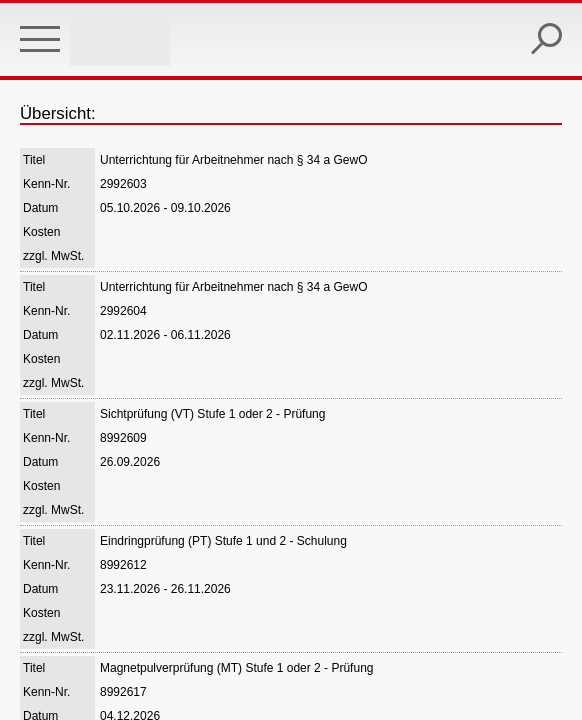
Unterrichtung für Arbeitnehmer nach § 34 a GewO (233, 160)
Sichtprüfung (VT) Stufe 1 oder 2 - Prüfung (212, 414)
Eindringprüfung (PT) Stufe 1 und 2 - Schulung (223, 541)
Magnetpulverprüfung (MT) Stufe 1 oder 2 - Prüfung (236, 668)
